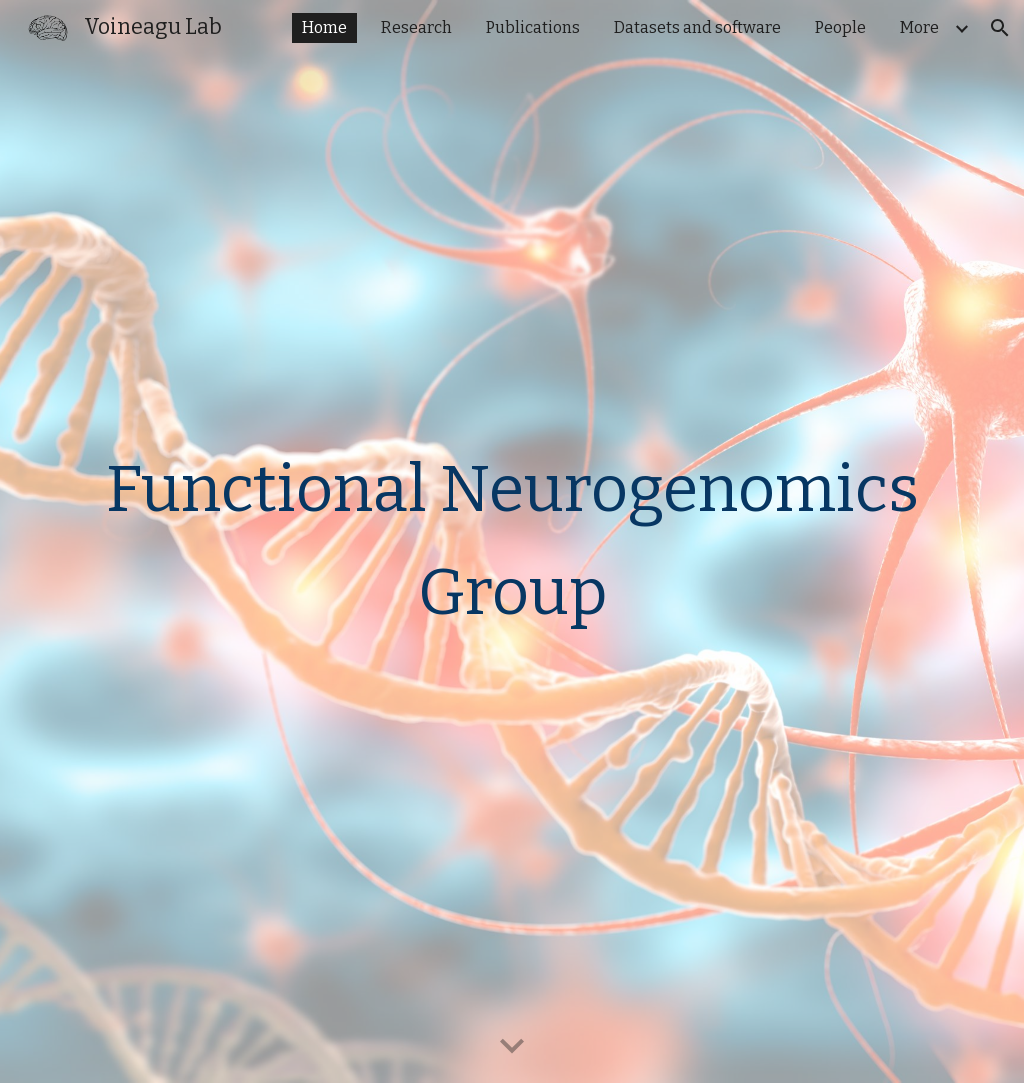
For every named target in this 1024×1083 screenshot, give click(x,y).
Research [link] (416, 27)
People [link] (840, 27)
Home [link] (324, 27)
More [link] (919, 27)
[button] (1000, 28)
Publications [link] (533, 27)
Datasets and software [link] (697, 27)
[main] (512, 541)
